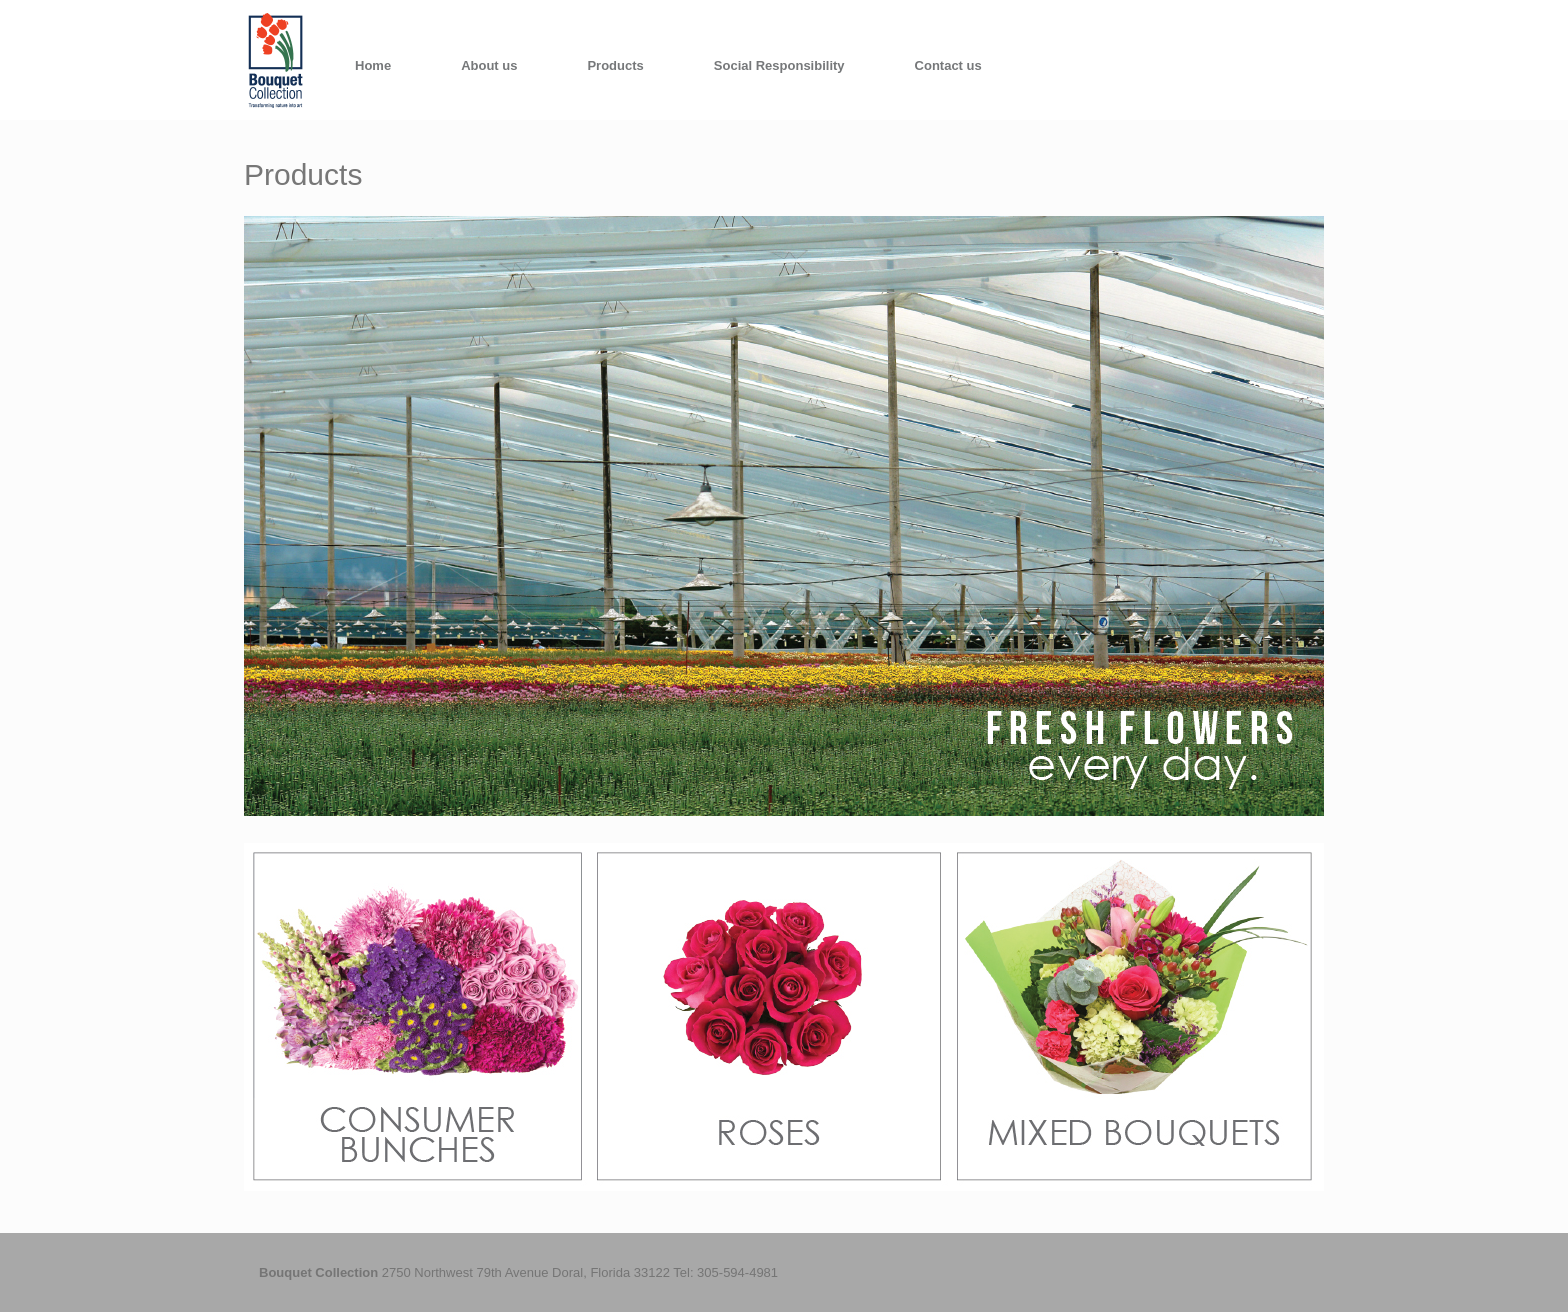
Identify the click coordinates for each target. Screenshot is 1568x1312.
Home (373, 65)
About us (489, 65)
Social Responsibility (779, 65)
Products (615, 65)
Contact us (948, 65)
